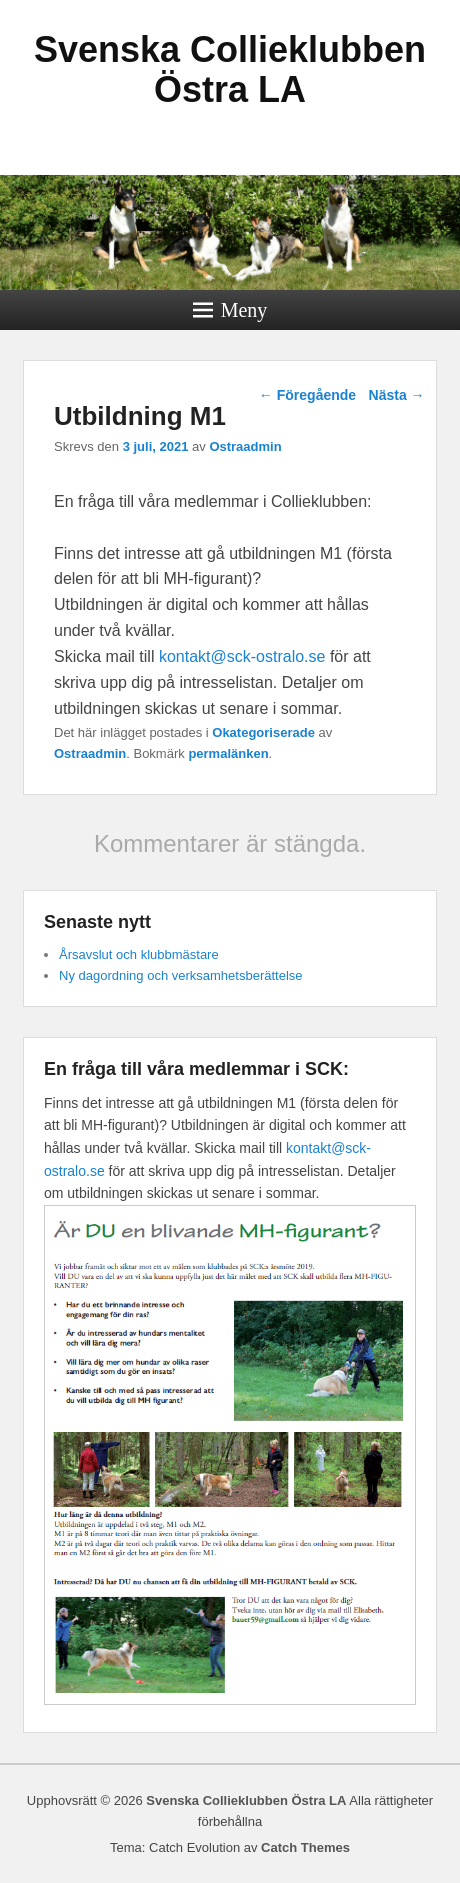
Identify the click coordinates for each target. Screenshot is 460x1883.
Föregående (307, 395)
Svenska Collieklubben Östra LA (230, 69)
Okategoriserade (263, 732)
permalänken (228, 753)
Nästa (397, 395)
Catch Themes (305, 1847)
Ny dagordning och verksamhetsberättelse (181, 975)
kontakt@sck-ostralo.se (242, 656)
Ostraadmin (245, 446)
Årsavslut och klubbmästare (139, 954)
